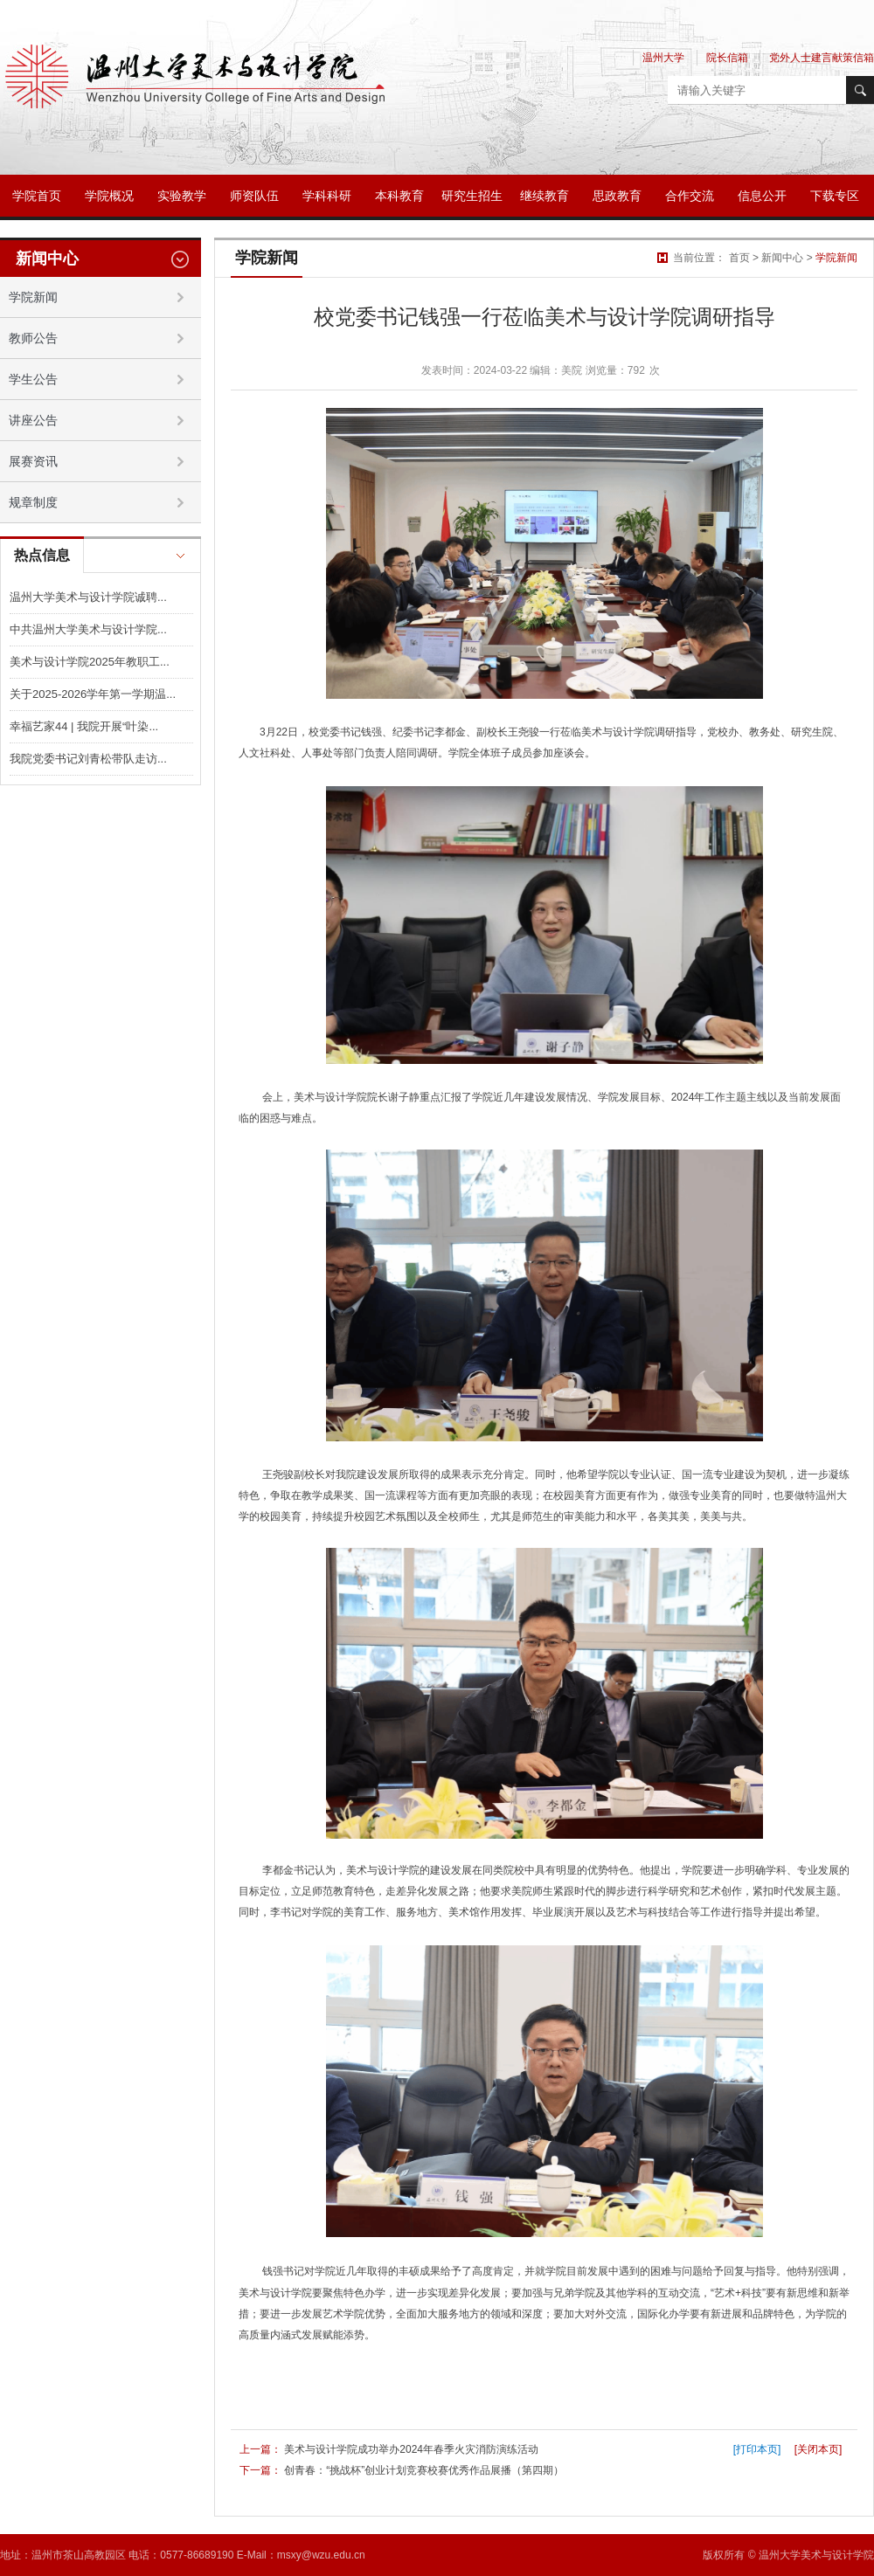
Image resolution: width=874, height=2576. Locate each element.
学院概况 (109, 196)
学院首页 (36, 196)
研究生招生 (472, 196)
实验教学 (181, 196)
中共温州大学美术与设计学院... (88, 629)
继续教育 (544, 196)
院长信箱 (727, 58)
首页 (739, 258)
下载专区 (834, 196)
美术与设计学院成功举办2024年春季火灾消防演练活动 (411, 2449)
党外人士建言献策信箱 (821, 58)
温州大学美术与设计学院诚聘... (88, 597)
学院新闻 (836, 258)
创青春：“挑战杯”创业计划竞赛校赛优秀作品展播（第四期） (424, 2470)
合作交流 (689, 196)
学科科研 (326, 196)
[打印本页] (757, 2449)
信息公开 (762, 196)
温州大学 (663, 58)
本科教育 (399, 196)
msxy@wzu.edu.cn (321, 2555)
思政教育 (617, 196)
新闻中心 (782, 258)
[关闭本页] (818, 2449)
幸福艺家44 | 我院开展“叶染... (84, 726)
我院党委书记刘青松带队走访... (88, 758)
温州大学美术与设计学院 (816, 2555)
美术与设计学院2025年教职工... (90, 661)
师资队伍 (254, 196)
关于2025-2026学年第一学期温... (93, 694)
